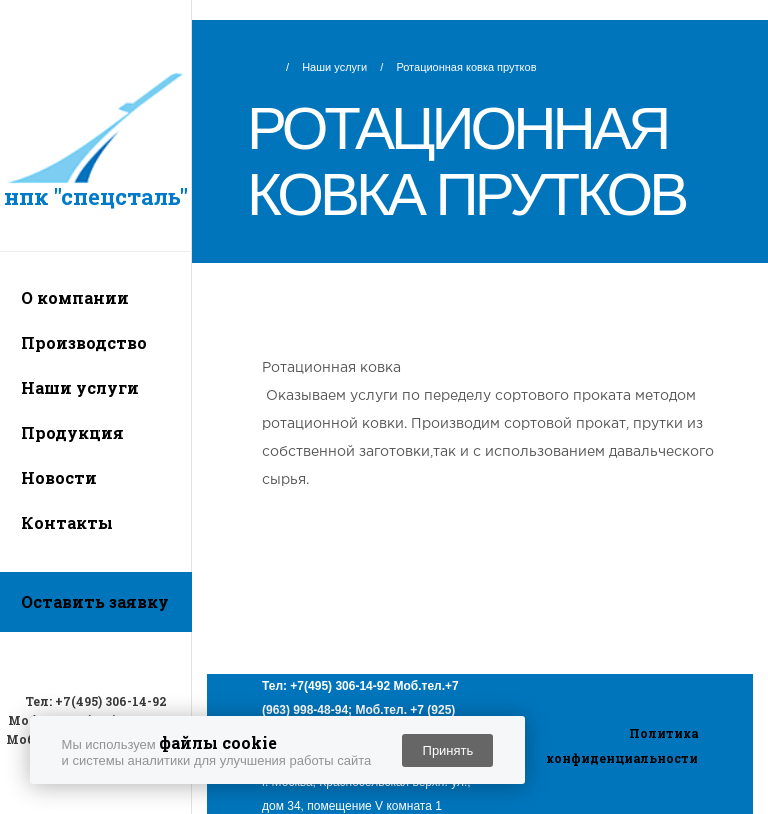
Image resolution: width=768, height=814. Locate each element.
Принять (448, 750)
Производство (84, 342)
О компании (75, 297)
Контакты (67, 522)
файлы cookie (218, 742)
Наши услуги (80, 387)
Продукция (72, 432)
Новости (59, 477)
